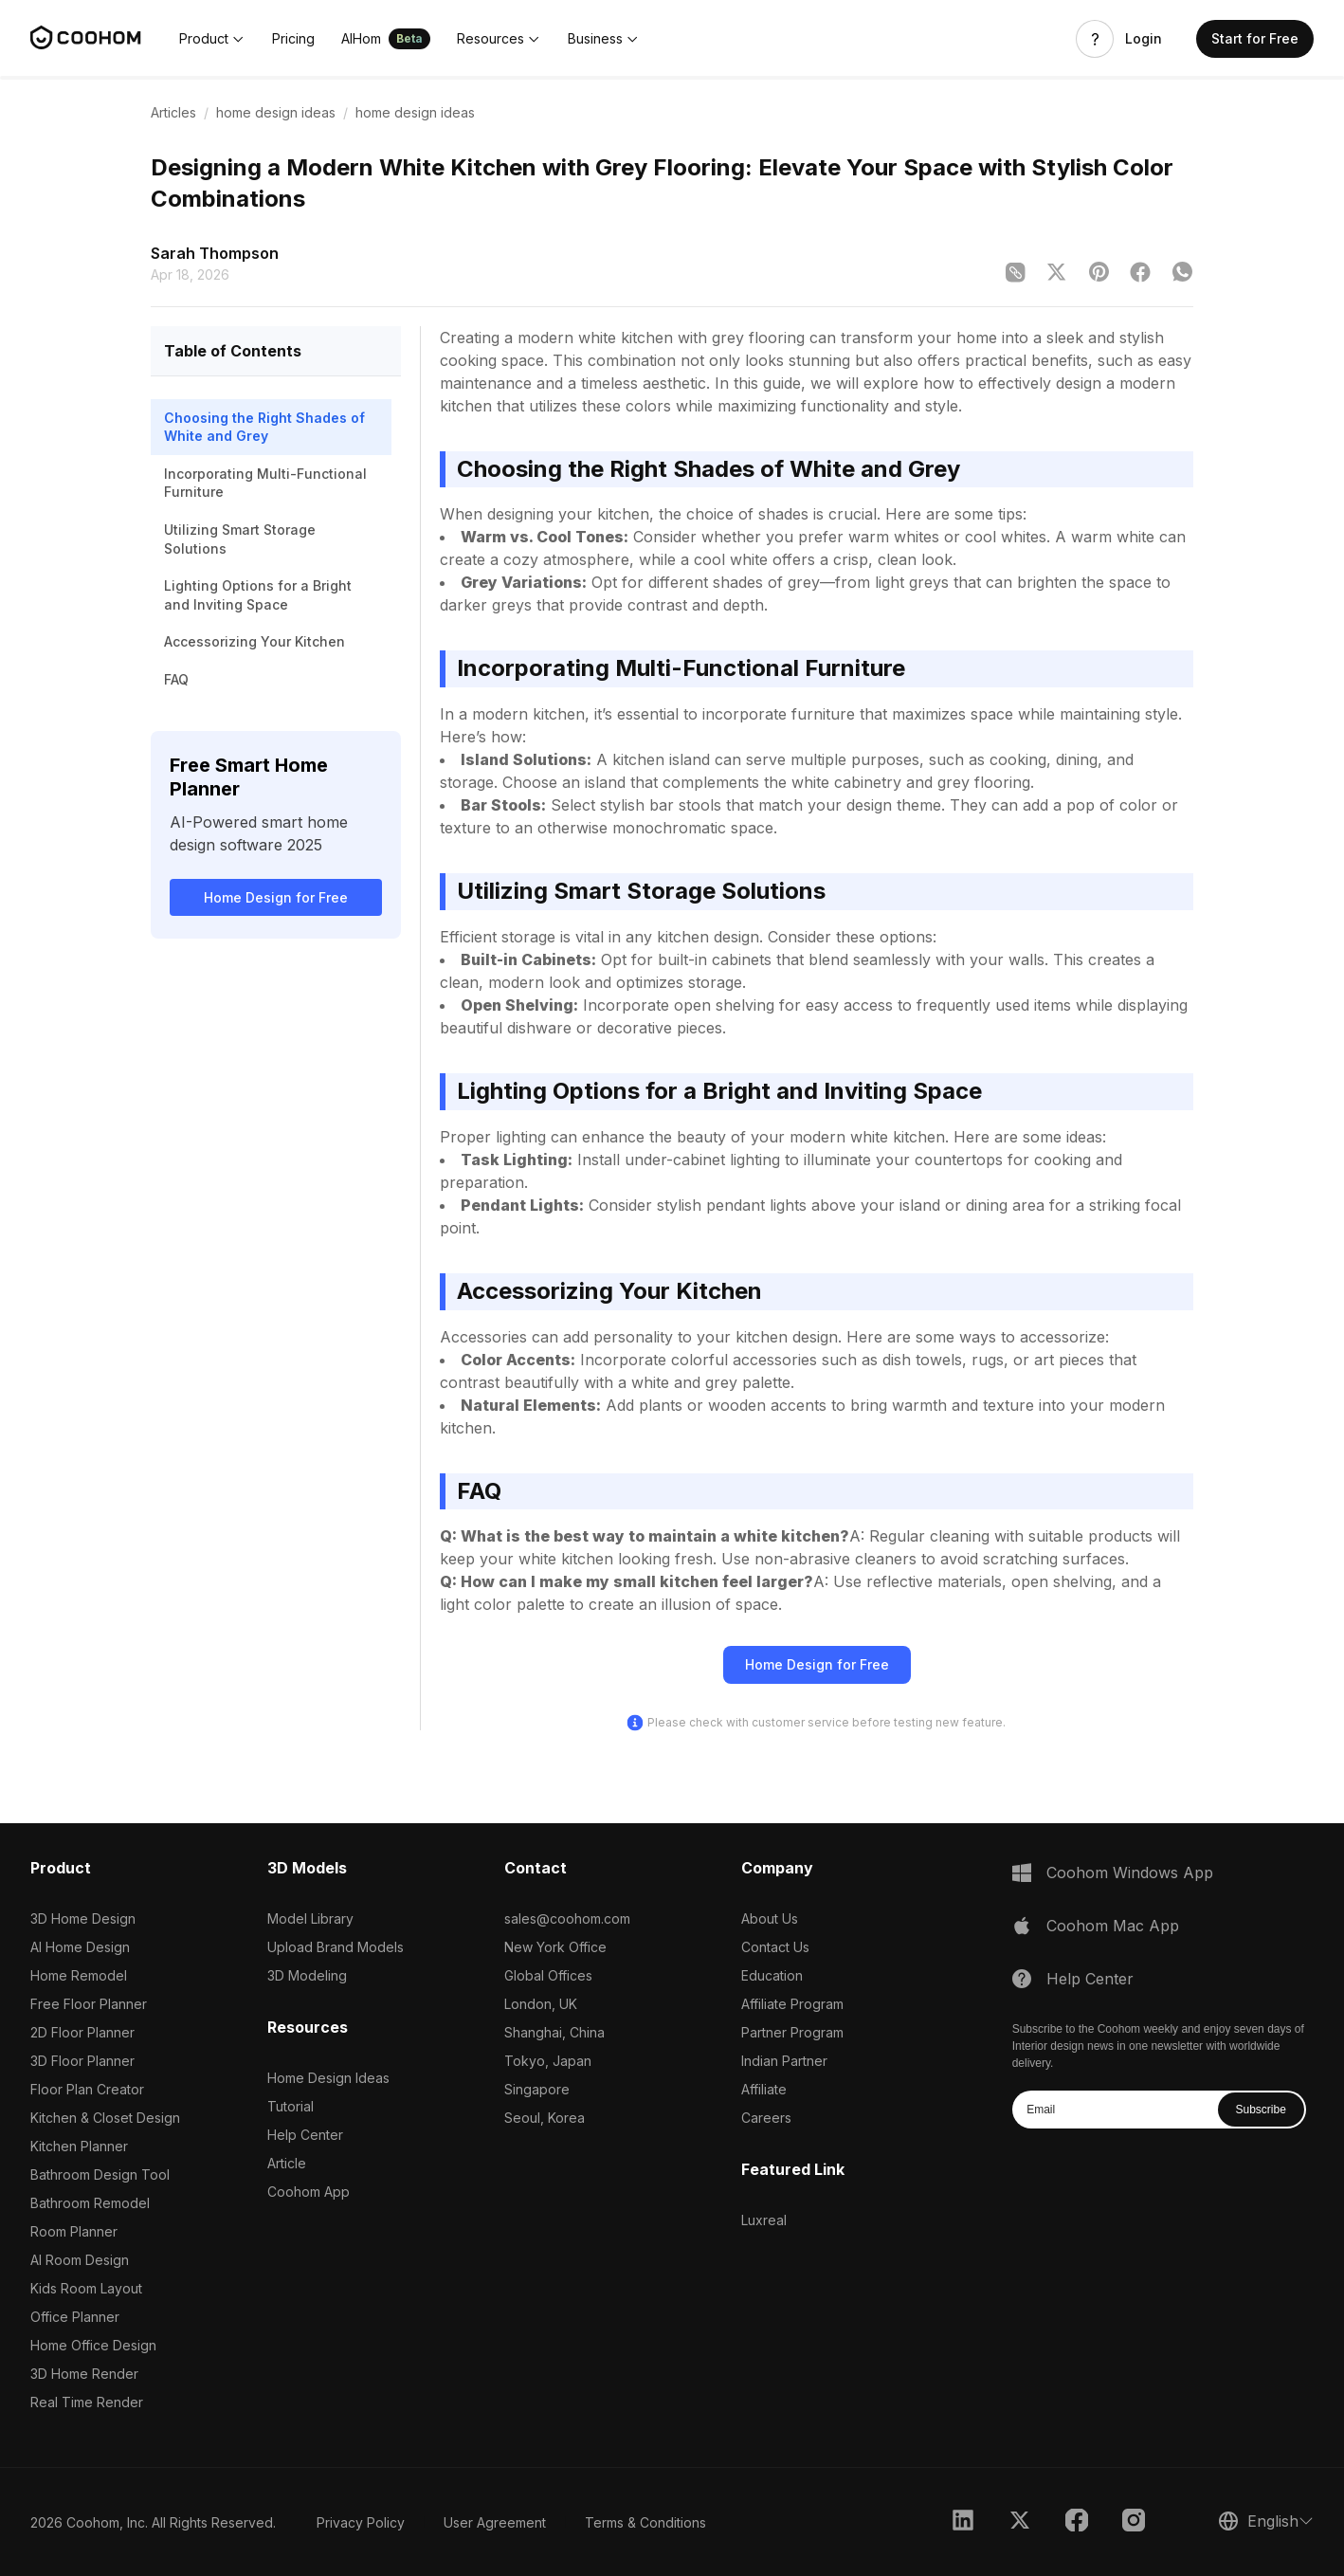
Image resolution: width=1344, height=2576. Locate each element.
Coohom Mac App (1112, 1925)
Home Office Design (93, 2345)
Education (772, 1975)
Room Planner (74, 2231)
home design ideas (276, 112)
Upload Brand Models (335, 1947)
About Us (769, 1918)
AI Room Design (79, 2260)
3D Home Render (84, 2374)
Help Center (305, 2135)
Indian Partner (784, 2061)
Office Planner (74, 2317)
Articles (173, 112)
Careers (766, 2118)
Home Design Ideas (328, 2078)
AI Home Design (80, 1947)
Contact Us (775, 1947)
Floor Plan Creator (87, 2089)
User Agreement (495, 2522)
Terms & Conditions (645, 2522)
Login (1143, 38)
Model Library (310, 1918)
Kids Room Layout (86, 2288)
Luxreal (764, 2220)
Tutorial (290, 2106)
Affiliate (764, 2089)
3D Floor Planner (82, 2061)
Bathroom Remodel (90, 2203)
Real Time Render (86, 2402)
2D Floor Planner (82, 2032)
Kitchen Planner (79, 2146)
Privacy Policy (361, 2522)
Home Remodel (78, 1975)
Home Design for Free (276, 897)
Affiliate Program (792, 2004)
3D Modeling (307, 1975)
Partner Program (792, 2032)
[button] (212, 38)
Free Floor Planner (88, 2004)
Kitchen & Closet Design (105, 2118)
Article (286, 2163)
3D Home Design (83, 1918)
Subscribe (1261, 2109)
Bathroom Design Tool (100, 2174)
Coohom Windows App (1129, 1872)
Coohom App (308, 2191)
